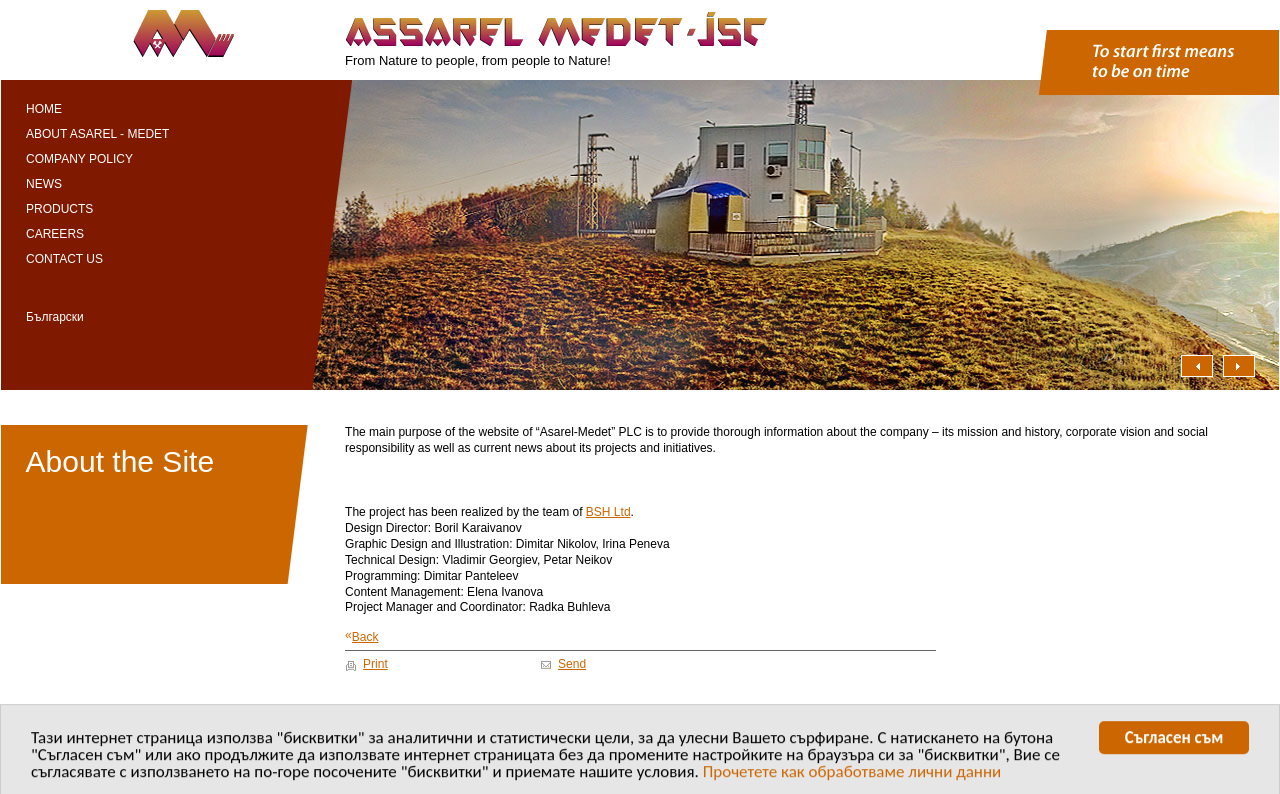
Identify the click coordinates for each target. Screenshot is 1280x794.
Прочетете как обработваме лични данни (852, 775)
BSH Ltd (608, 512)
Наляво (1197, 366)
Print (375, 664)
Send (572, 664)
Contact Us (64, 259)
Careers (55, 234)
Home (44, 109)
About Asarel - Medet (97, 134)
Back (361, 636)
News (44, 184)
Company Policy (79, 159)
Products (59, 209)
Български (55, 317)
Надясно (1239, 366)
